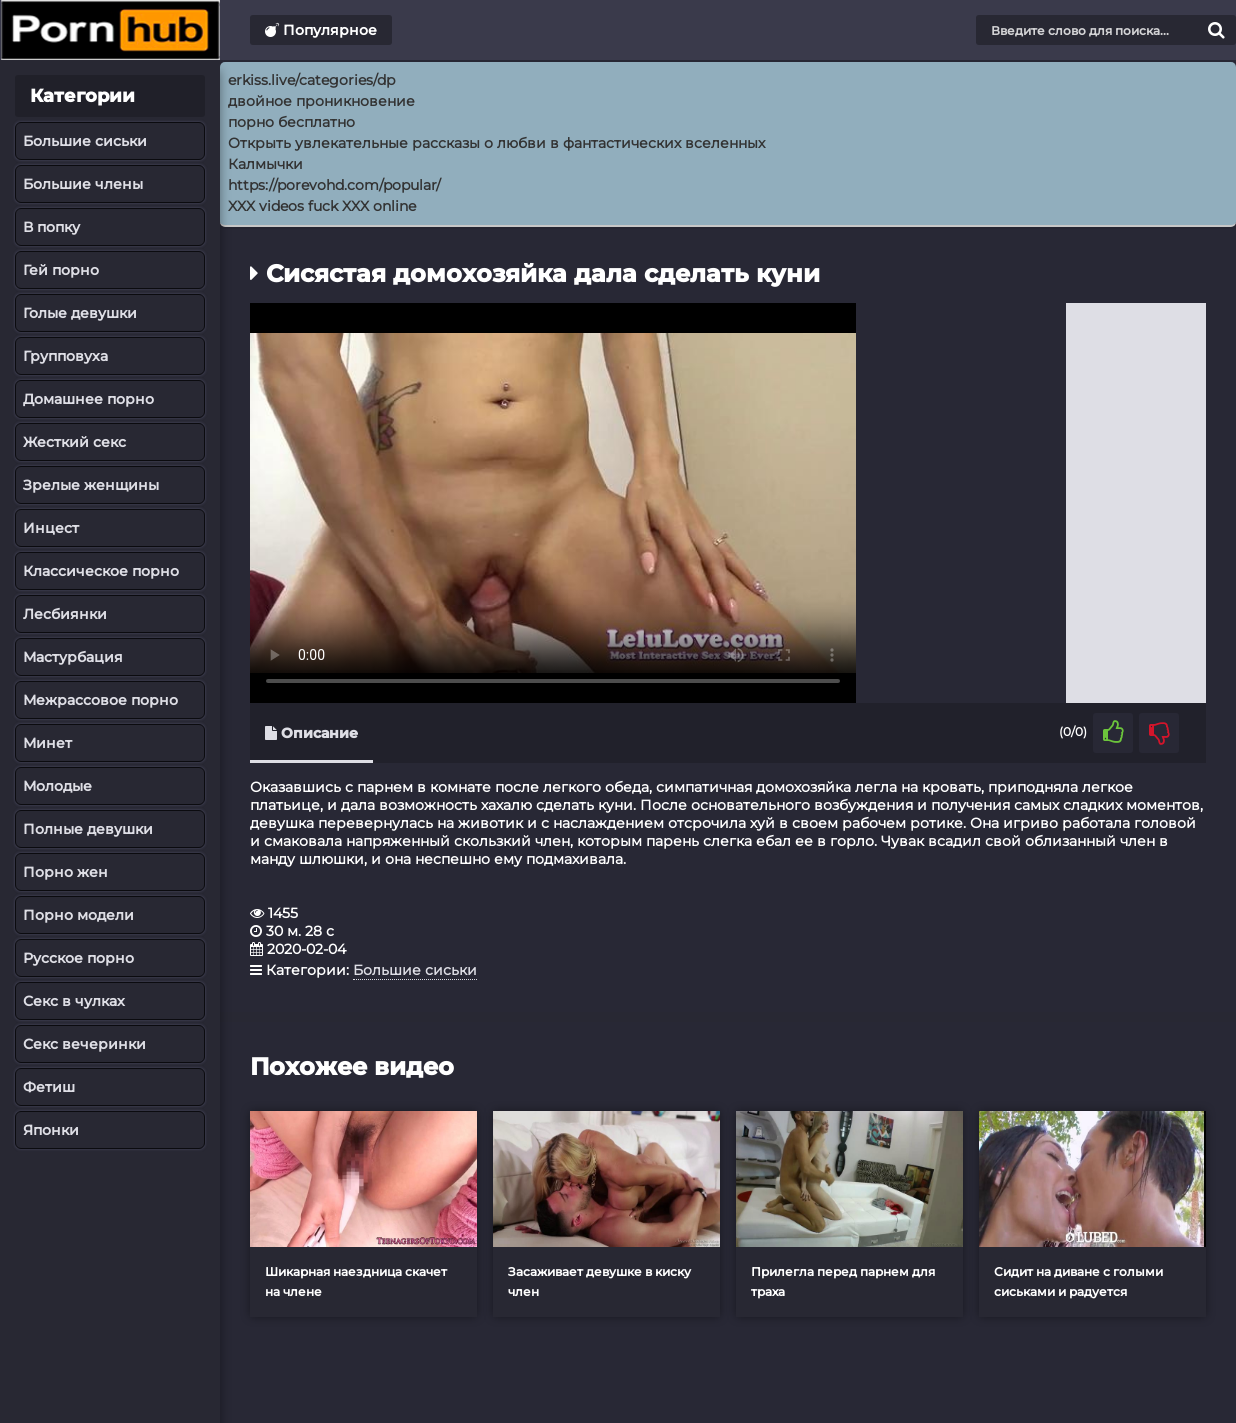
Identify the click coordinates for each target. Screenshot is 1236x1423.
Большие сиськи (85, 141)
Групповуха (65, 356)
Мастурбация (73, 657)
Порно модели (78, 915)
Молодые (57, 786)
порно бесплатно (291, 122)
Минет (47, 743)
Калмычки (265, 164)
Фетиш (49, 1087)
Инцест (51, 528)
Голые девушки (80, 313)
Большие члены (83, 184)
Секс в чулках (74, 1001)
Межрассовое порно (100, 700)
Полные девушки (88, 829)
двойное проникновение (321, 101)
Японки (51, 1130)
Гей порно (61, 270)
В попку (51, 227)
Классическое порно (101, 571)
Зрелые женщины (91, 485)
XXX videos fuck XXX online (322, 206)
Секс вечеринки (84, 1044)
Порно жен (65, 872)
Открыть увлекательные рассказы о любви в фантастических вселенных (496, 143)
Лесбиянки (65, 614)
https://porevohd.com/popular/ (334, 185)
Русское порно (78, 958)
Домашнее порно (88, 399)
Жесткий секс (74, 442)
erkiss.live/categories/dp (311, 80)
